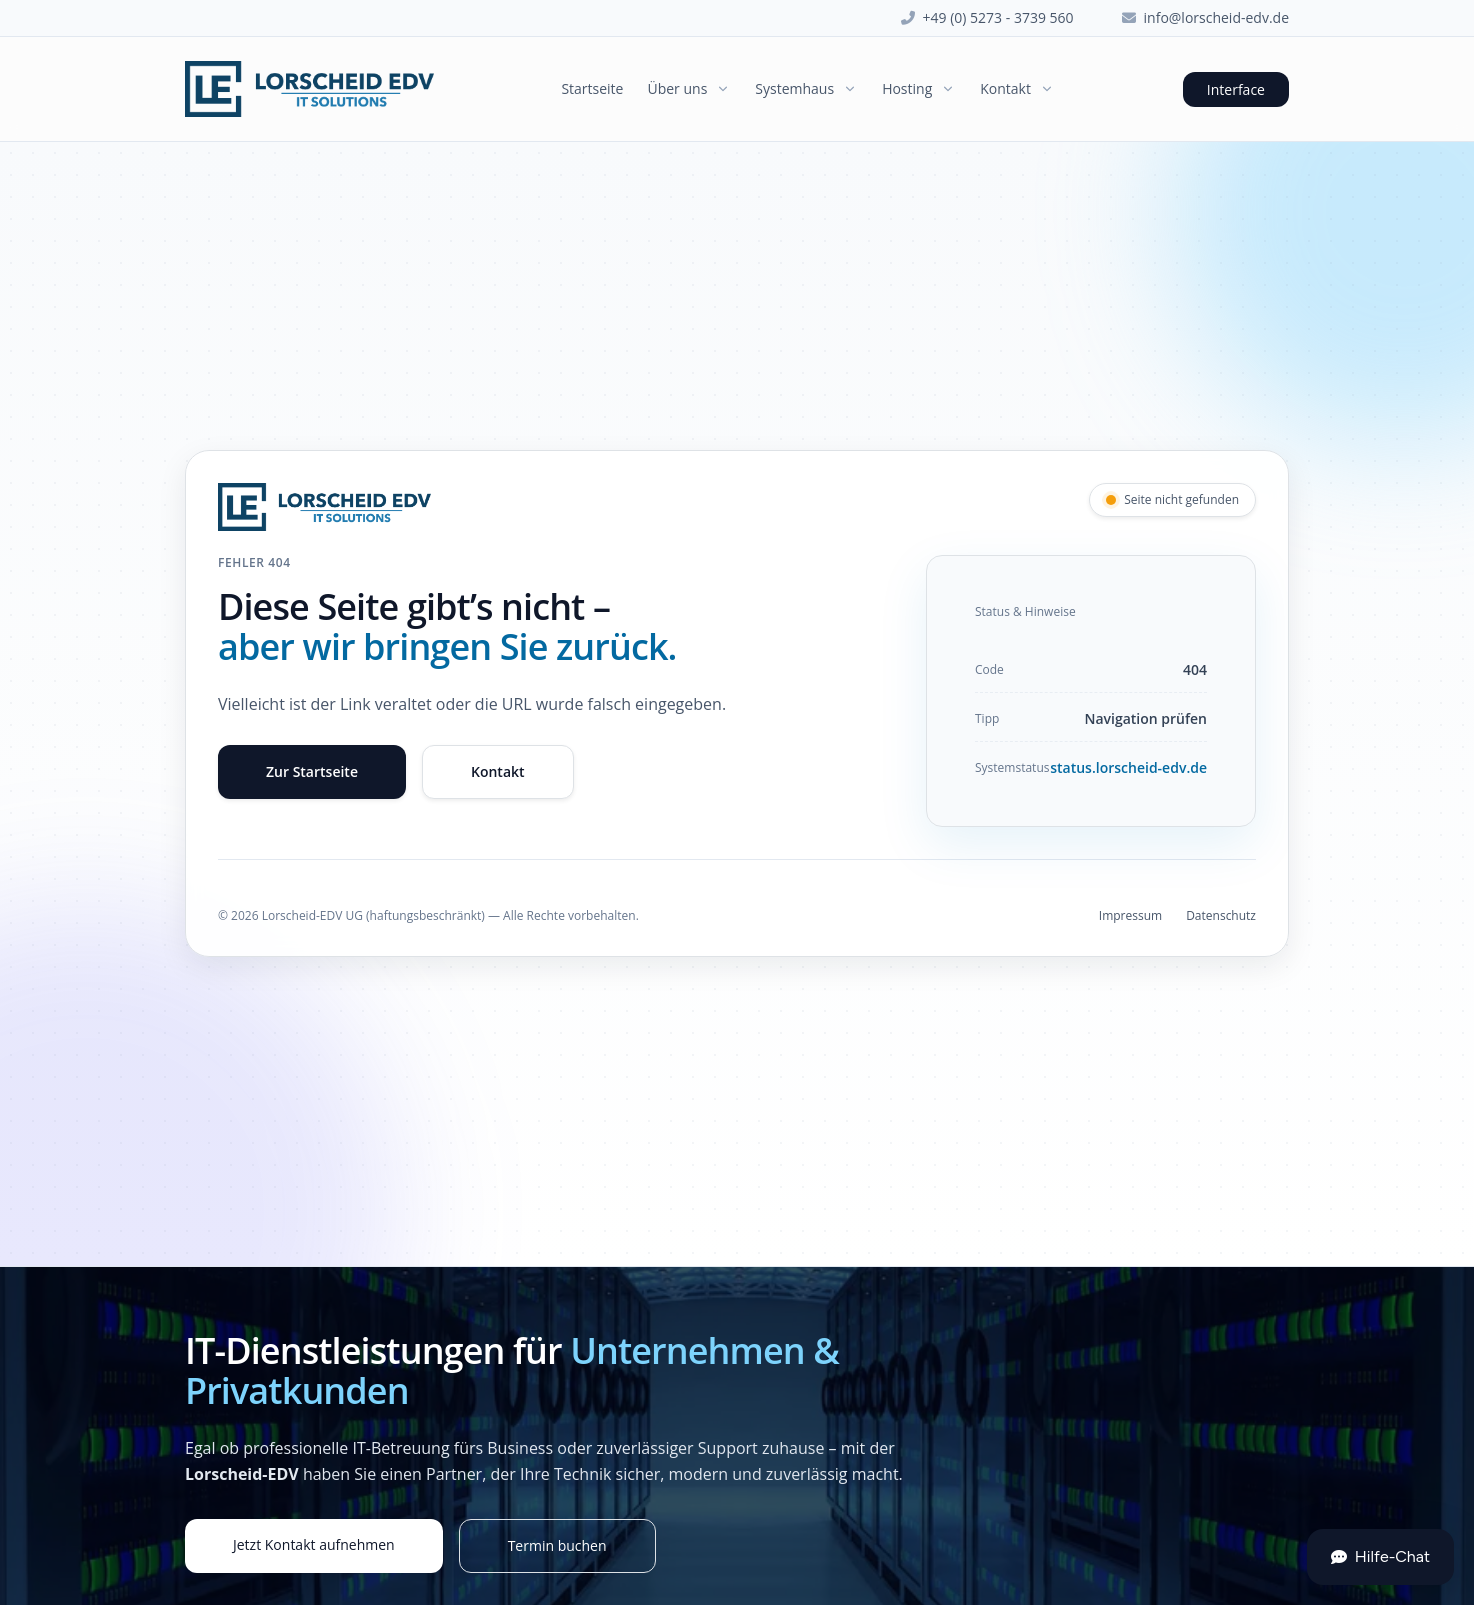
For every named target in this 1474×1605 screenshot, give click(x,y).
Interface (1236, 89)
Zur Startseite (312, 771)
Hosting (919, 88)
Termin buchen (557, 1545)
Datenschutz (1221, 916)
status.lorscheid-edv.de (1128, 767)
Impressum (1130, 916)
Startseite (592, 88)
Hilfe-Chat (1380, 1556)
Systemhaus (806, 88)
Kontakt (1017, 88)
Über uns (689, 88)
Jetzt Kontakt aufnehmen (314, 1544)
